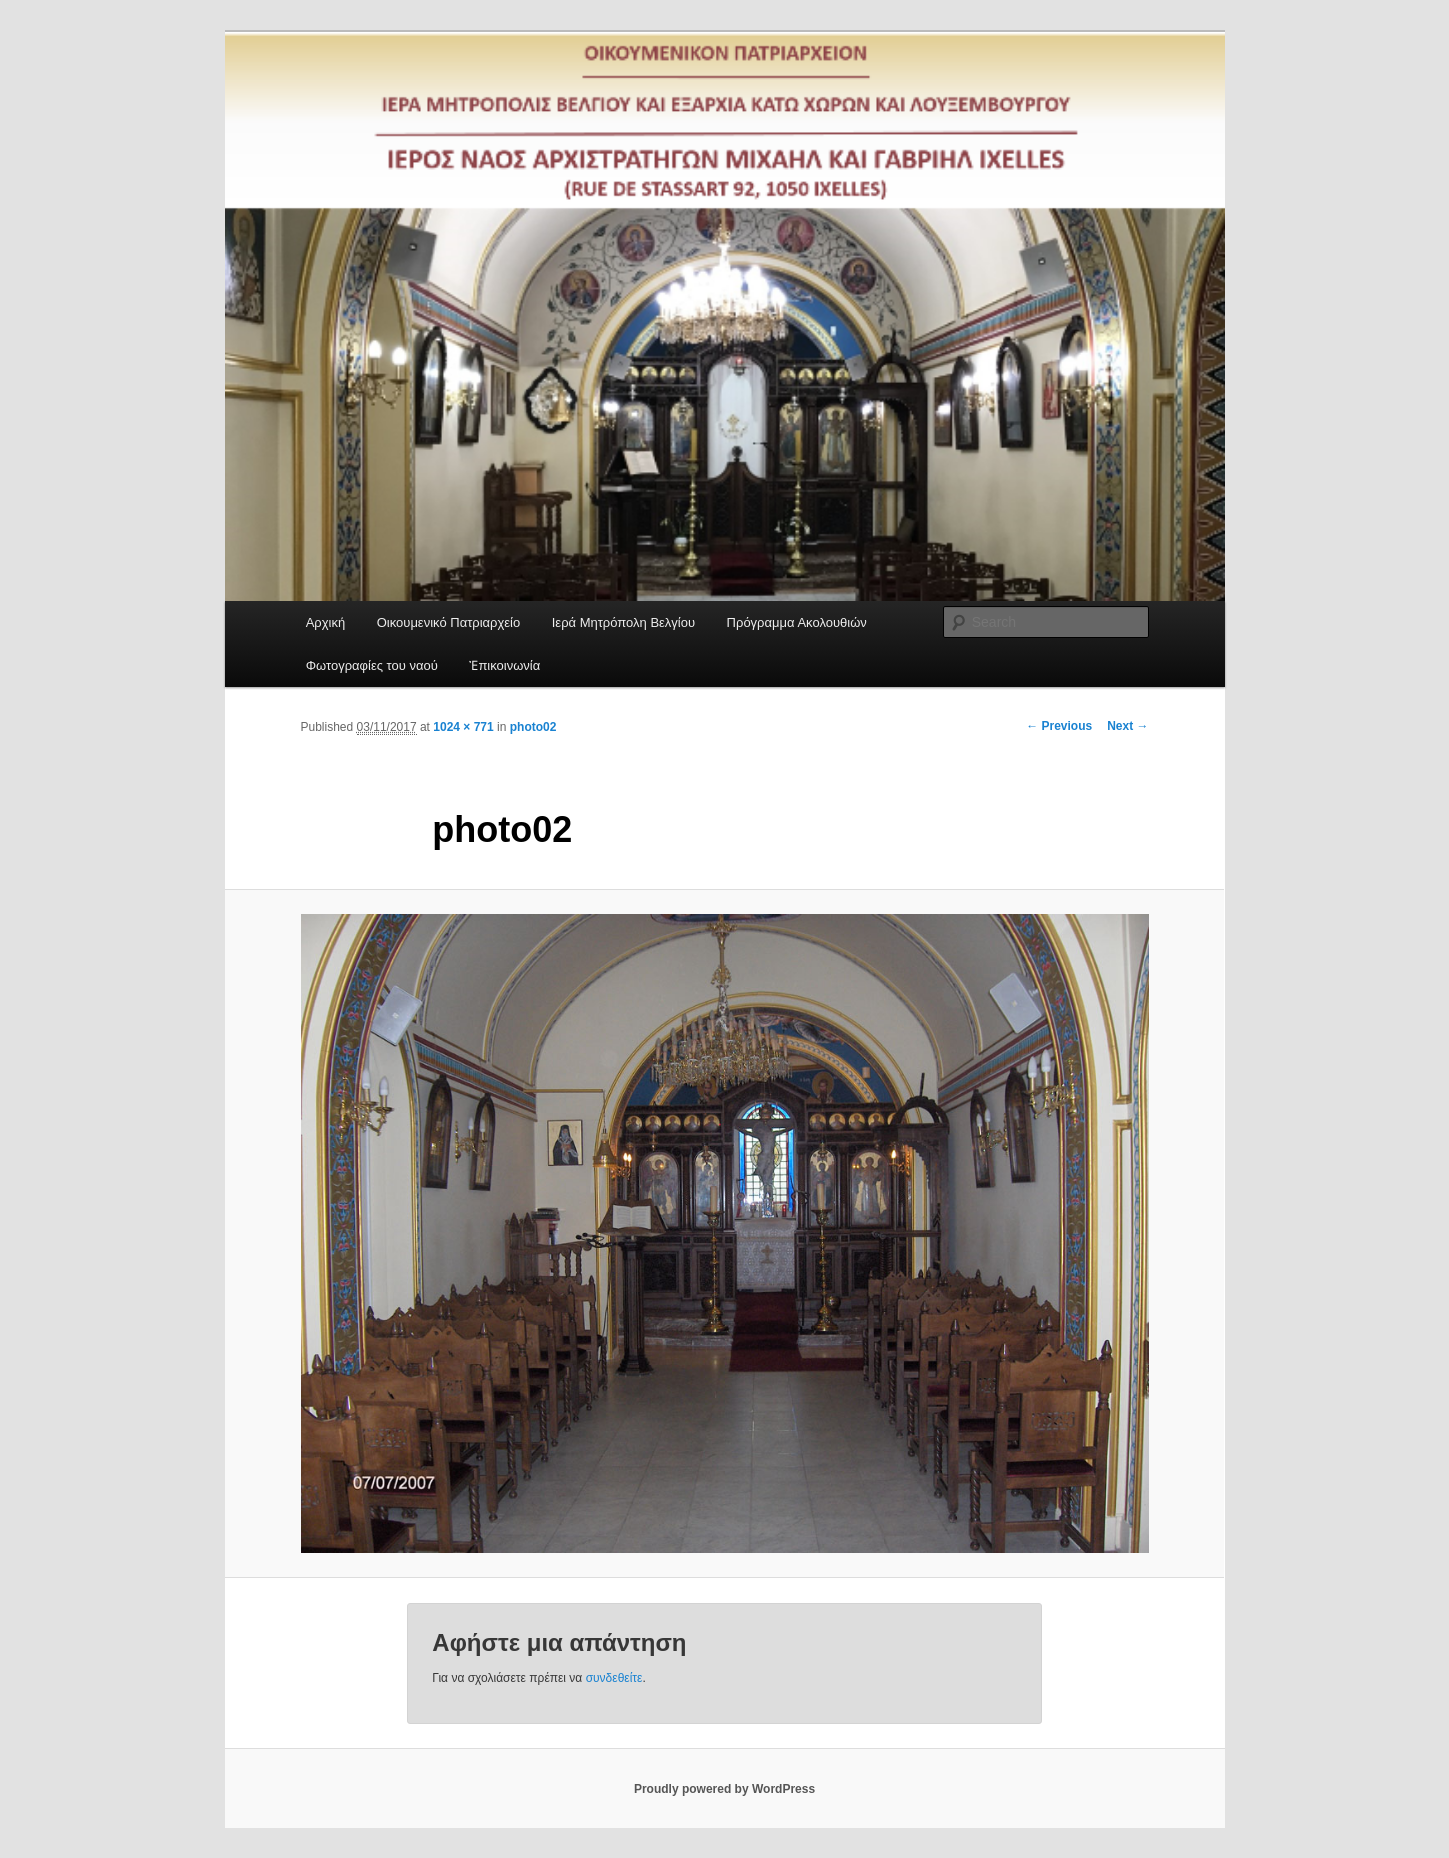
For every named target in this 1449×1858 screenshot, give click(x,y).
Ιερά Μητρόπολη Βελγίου (623, 622)
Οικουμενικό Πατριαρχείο (449, 622)
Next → (1127, 726)
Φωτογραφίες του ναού (372, 665)
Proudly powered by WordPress (724, 1789)
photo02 (533, 727)
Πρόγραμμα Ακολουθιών (797, 622)
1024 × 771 (463, 727)
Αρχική (326, 622)
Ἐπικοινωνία (504, 665)
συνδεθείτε (614, 1678)
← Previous (1059, 726)
